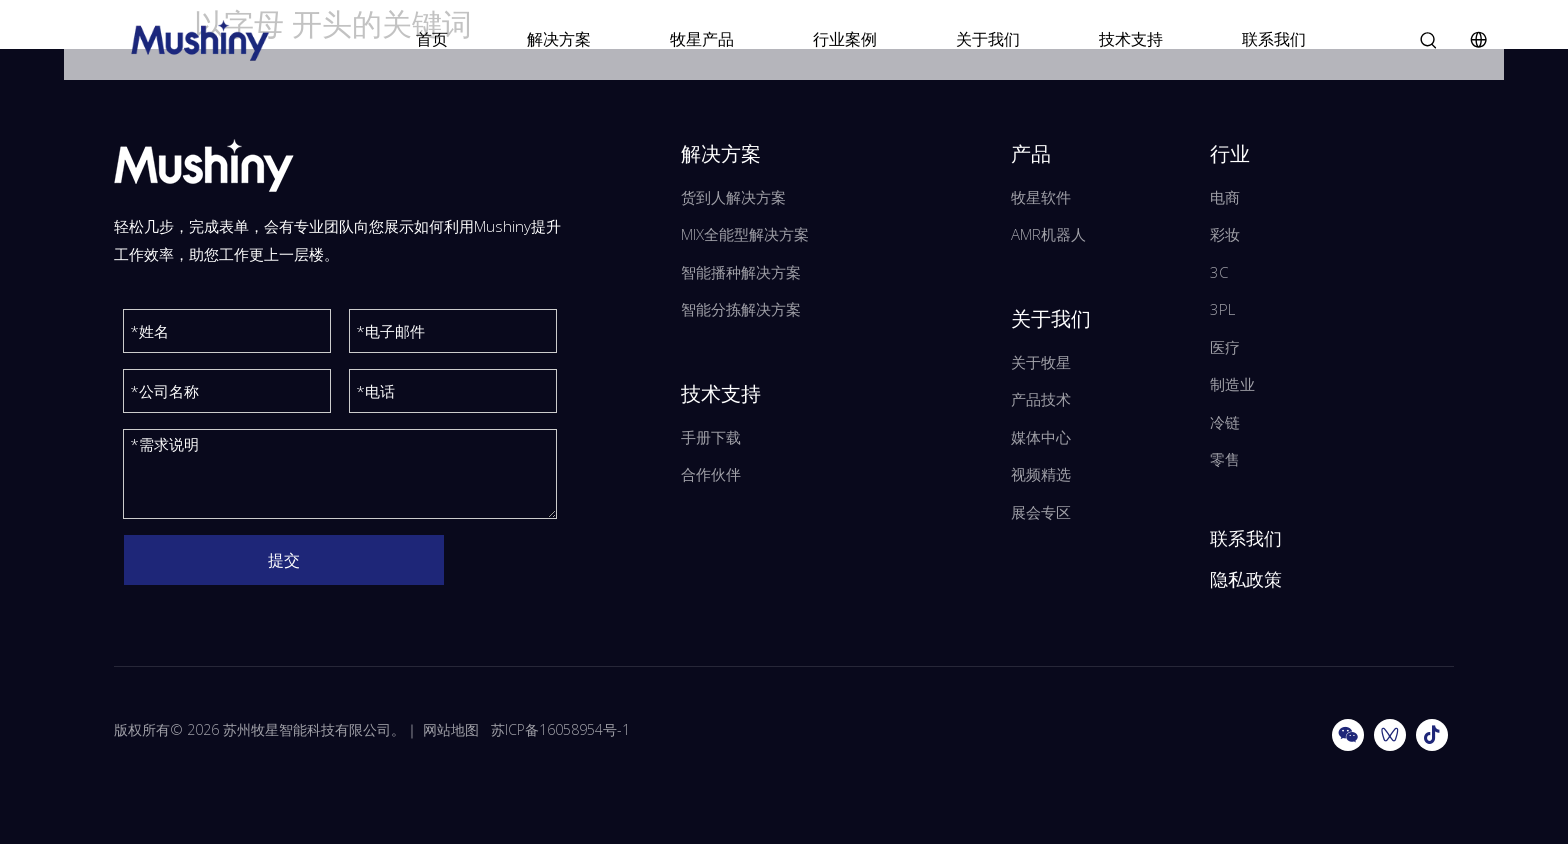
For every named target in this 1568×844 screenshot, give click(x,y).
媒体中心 (1041, 437)
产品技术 (1041, 399)
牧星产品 (702, 39)
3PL (1222, 309)
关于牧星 (1041, 362)
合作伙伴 (711, 474)
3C (1219, 272)
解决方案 (559, 39)
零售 (1225, 459)
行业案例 (845, 39)
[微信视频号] (1390, 735)
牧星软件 (1041, 197)
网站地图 (451, 729)
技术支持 (1131, 39)
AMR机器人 (1048, 234)
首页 (432, 39)
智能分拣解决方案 (741, 309)
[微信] (1348, 735)
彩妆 (1225, 234)
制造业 (1232, 384)
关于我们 (988, 39)
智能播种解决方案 (741, 272)
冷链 (1225, 422)
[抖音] (1432, 735)
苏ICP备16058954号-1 (560, 729)
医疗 (1225, 347)
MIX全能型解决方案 (745, 234)
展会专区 (1041, 512)
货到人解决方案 (733, 197)
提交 (284, 560)
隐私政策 (1246, 579)
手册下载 (711, 437)
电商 (1225, 197)
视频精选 (1041, 474)
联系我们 (1274, 39)
